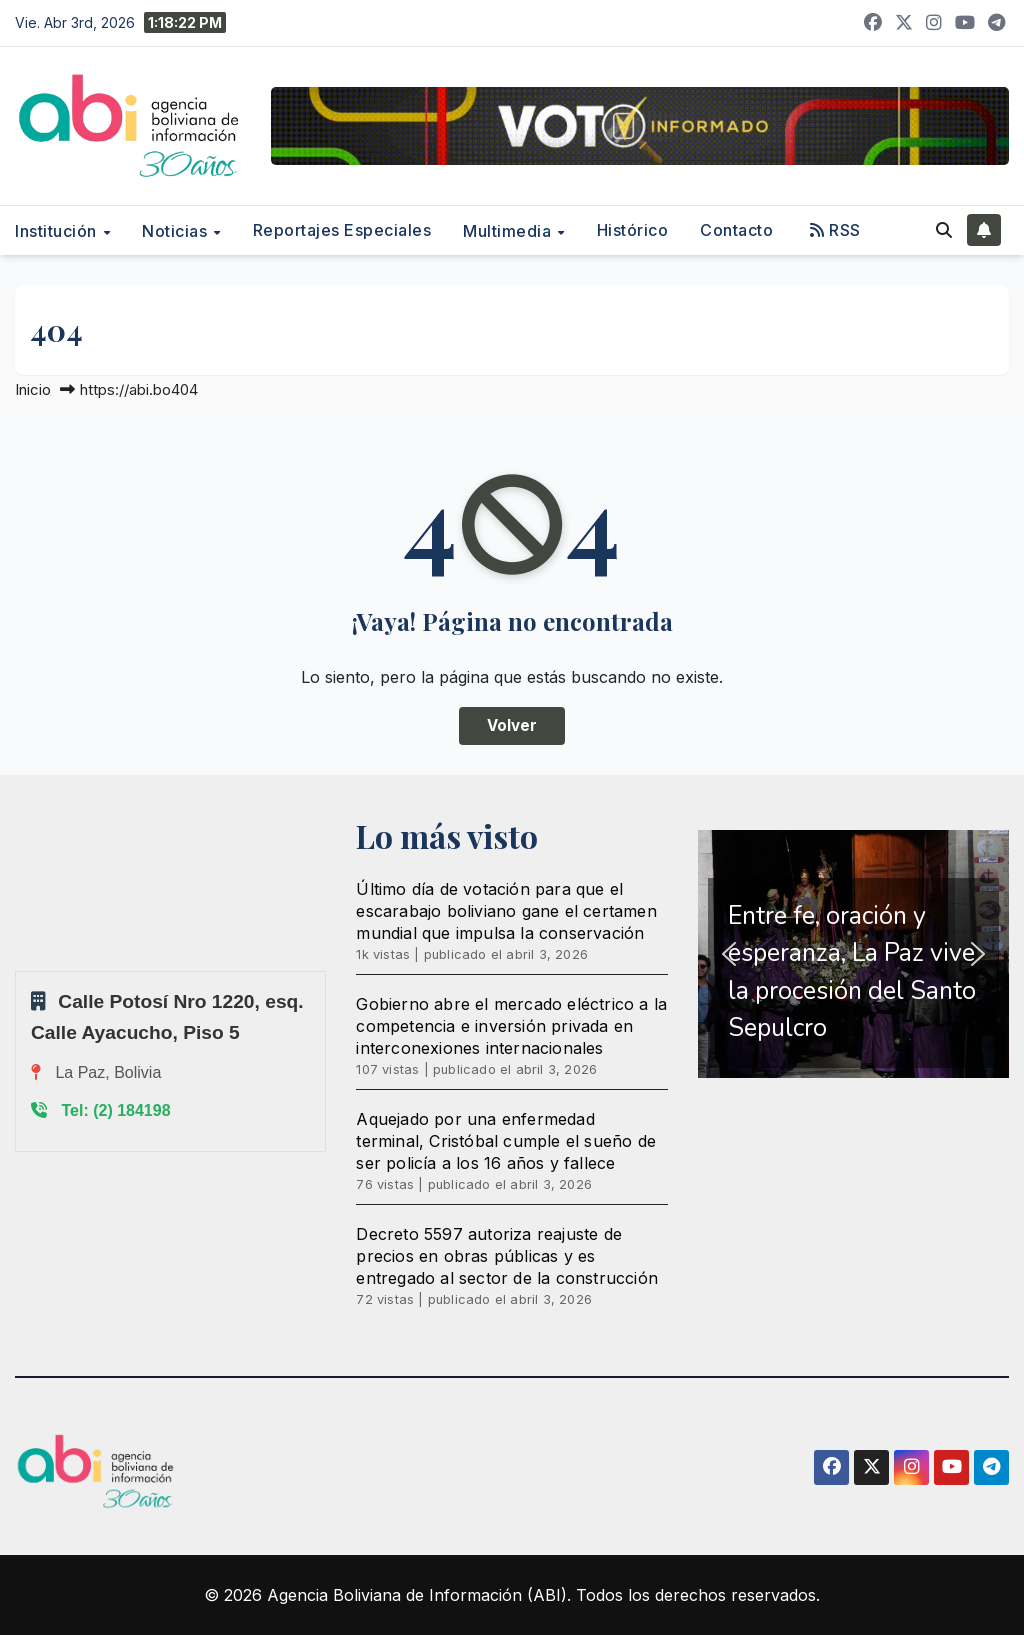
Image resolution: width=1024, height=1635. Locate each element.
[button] (944, 230)
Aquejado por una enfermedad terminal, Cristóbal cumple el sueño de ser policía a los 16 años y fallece (506, 1141)
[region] (853, 954)
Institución (58, 231)
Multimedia (509, 231)
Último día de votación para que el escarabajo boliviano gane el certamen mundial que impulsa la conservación (506, 911)
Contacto (736, 230)
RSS (835, 230)
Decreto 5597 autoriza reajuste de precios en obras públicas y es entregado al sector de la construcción (507, 1256)
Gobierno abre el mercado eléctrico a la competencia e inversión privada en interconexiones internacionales (511, 1026)
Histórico (633, 230)
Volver (512, 725)
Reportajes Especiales (342, 230)
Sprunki (18, 970)
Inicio (33, 389)
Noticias (177, 231)
